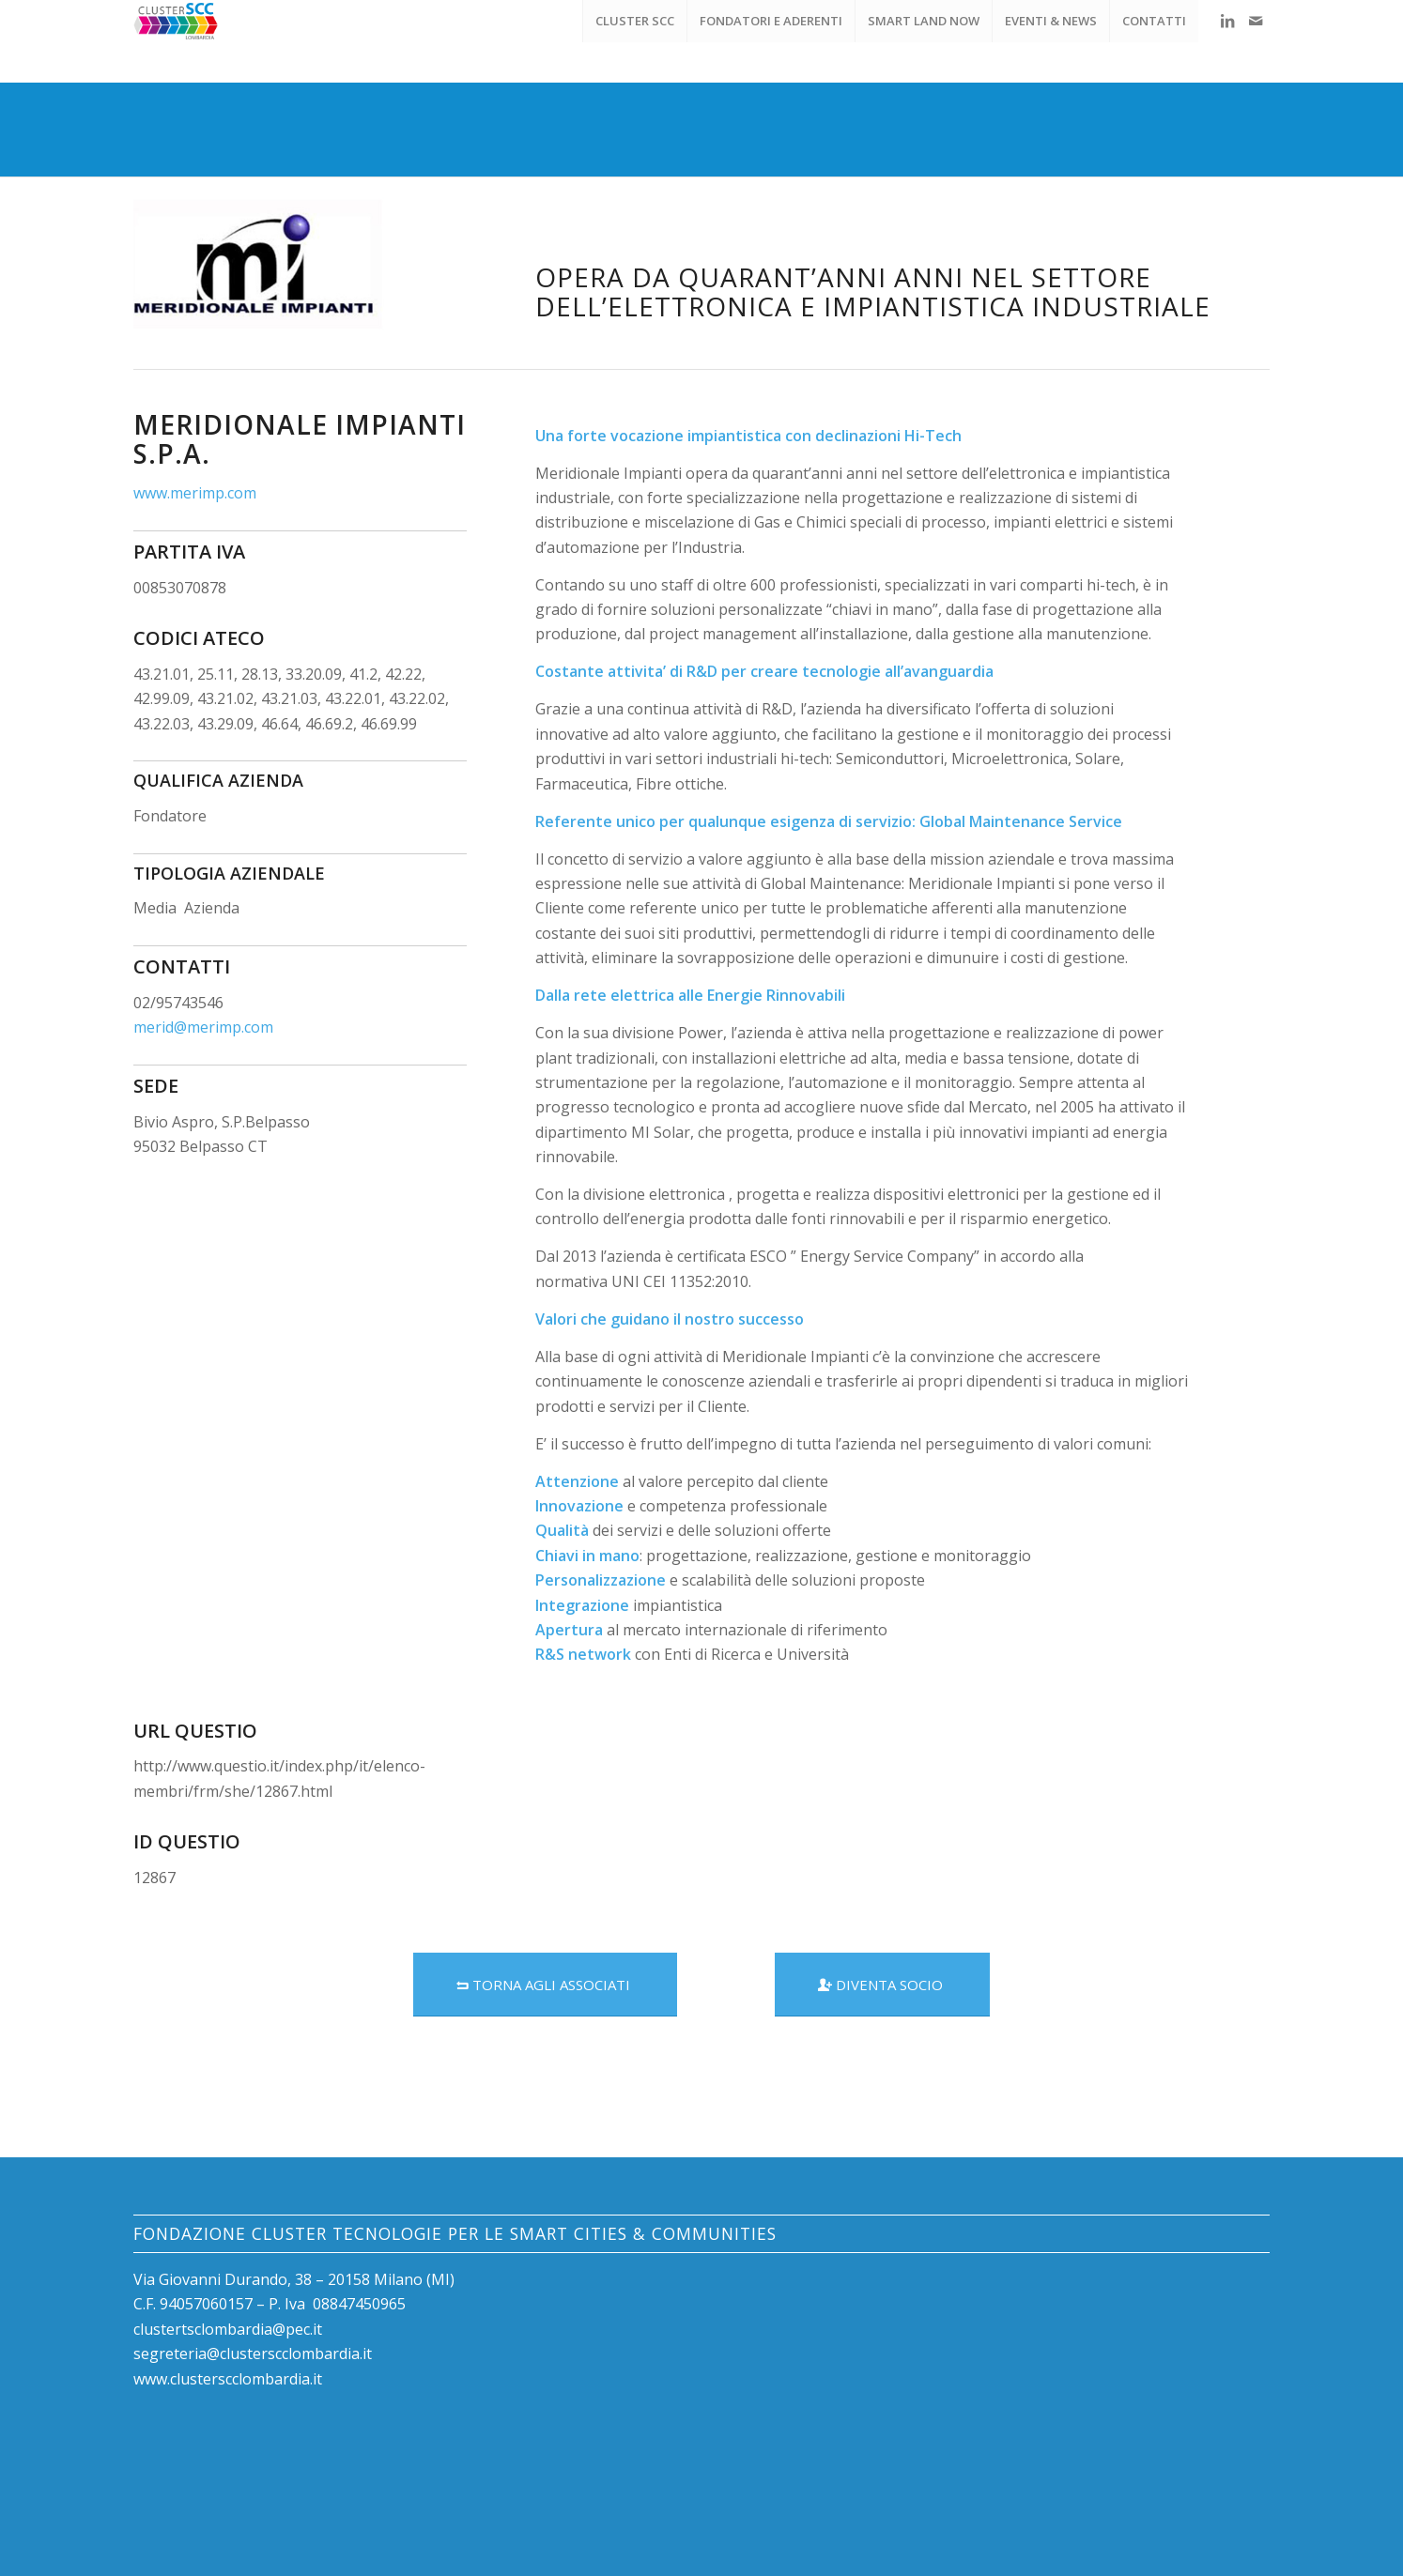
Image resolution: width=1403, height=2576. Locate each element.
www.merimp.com (194, 493)
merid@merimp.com (203, 1027)
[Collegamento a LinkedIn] (1227, 21)
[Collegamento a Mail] (1255, 21)
